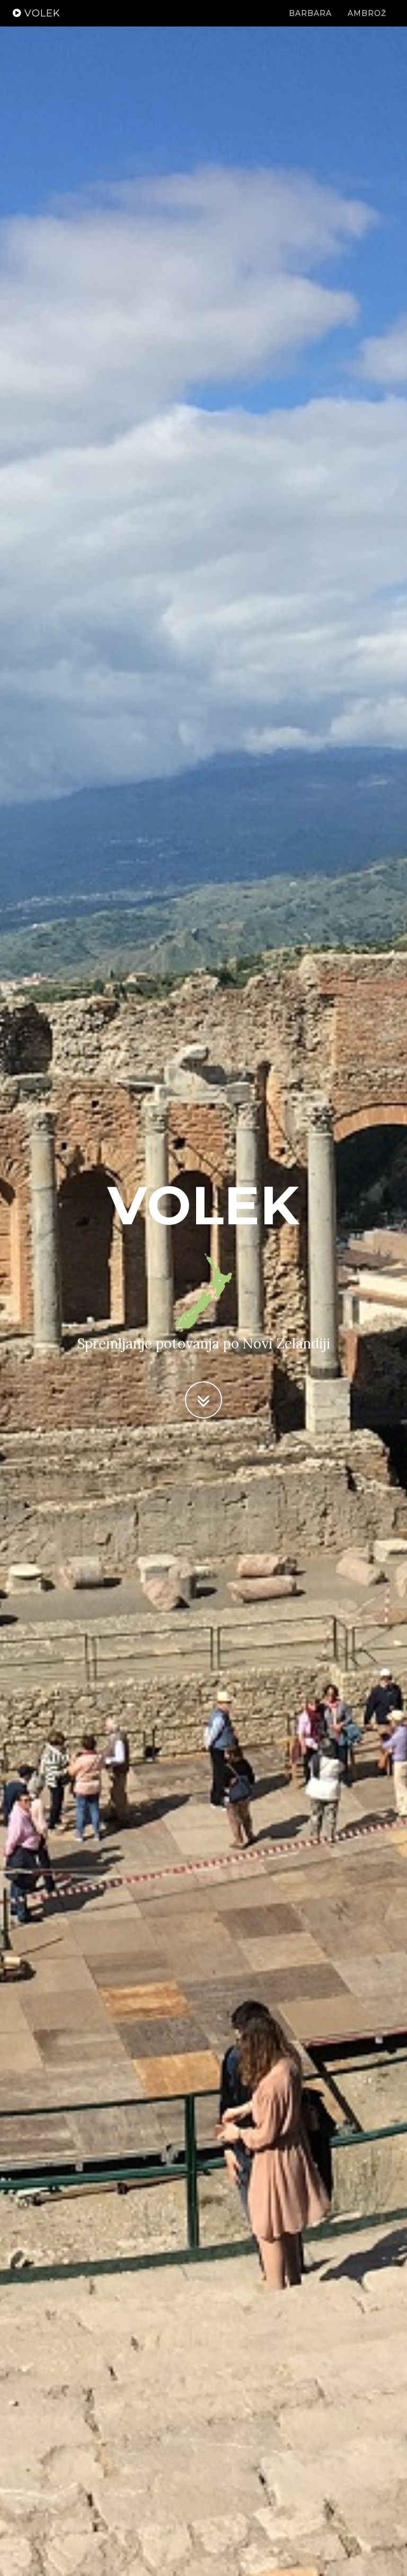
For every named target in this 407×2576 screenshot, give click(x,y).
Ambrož (367, 24)
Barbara (310, 24)
